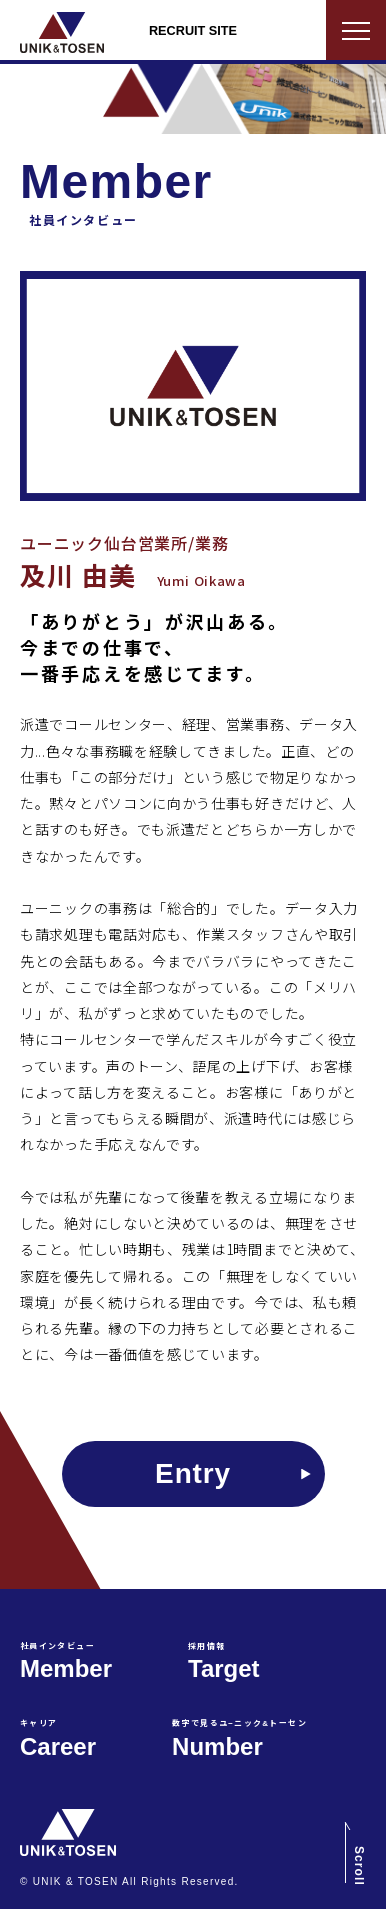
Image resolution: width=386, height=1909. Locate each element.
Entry (193, 1473)
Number (239, 1739)
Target (224, 1662)
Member (66, 1662)
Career (58, 1739)
